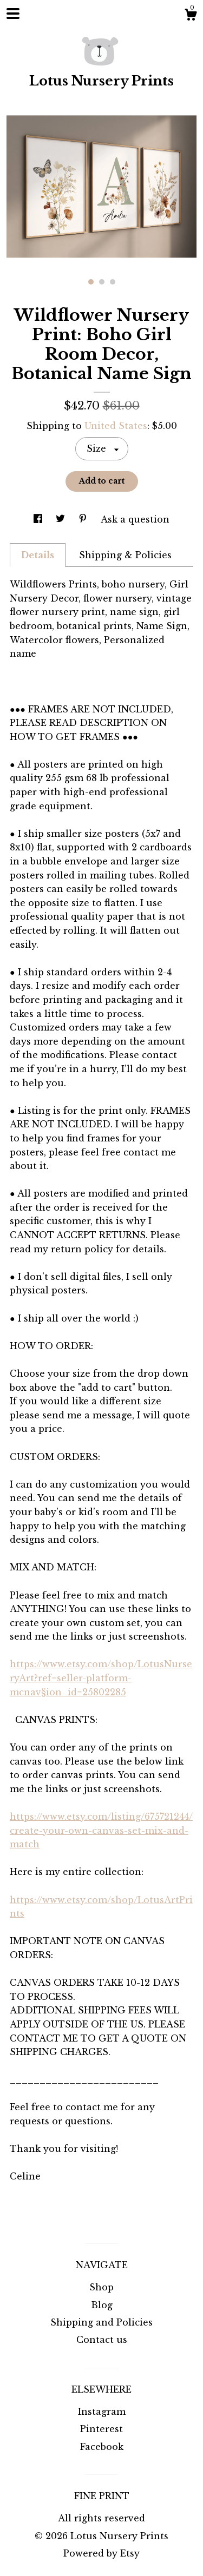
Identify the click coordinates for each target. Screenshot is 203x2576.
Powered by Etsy (101, 2553)
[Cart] (191, 16)
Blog (102, 2305)
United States (115, 425)
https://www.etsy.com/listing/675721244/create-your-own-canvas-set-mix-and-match (101, 1830)
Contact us (101, 2339)
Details (37, 555)
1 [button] (91, 282)
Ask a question (135, 519)
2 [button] (101, 282)
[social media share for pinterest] (84, 519)
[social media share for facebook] (39, 519)
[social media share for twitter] (62, 519)
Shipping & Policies (125, 555)
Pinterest (101, 2428)
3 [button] (112, 282)
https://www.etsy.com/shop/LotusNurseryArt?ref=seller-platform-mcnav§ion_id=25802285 (101, 1678)
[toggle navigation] (12, 13)
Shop (101, 2287)
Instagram (102, 2411)
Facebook (101, 2446)
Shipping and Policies (101, 2322)
